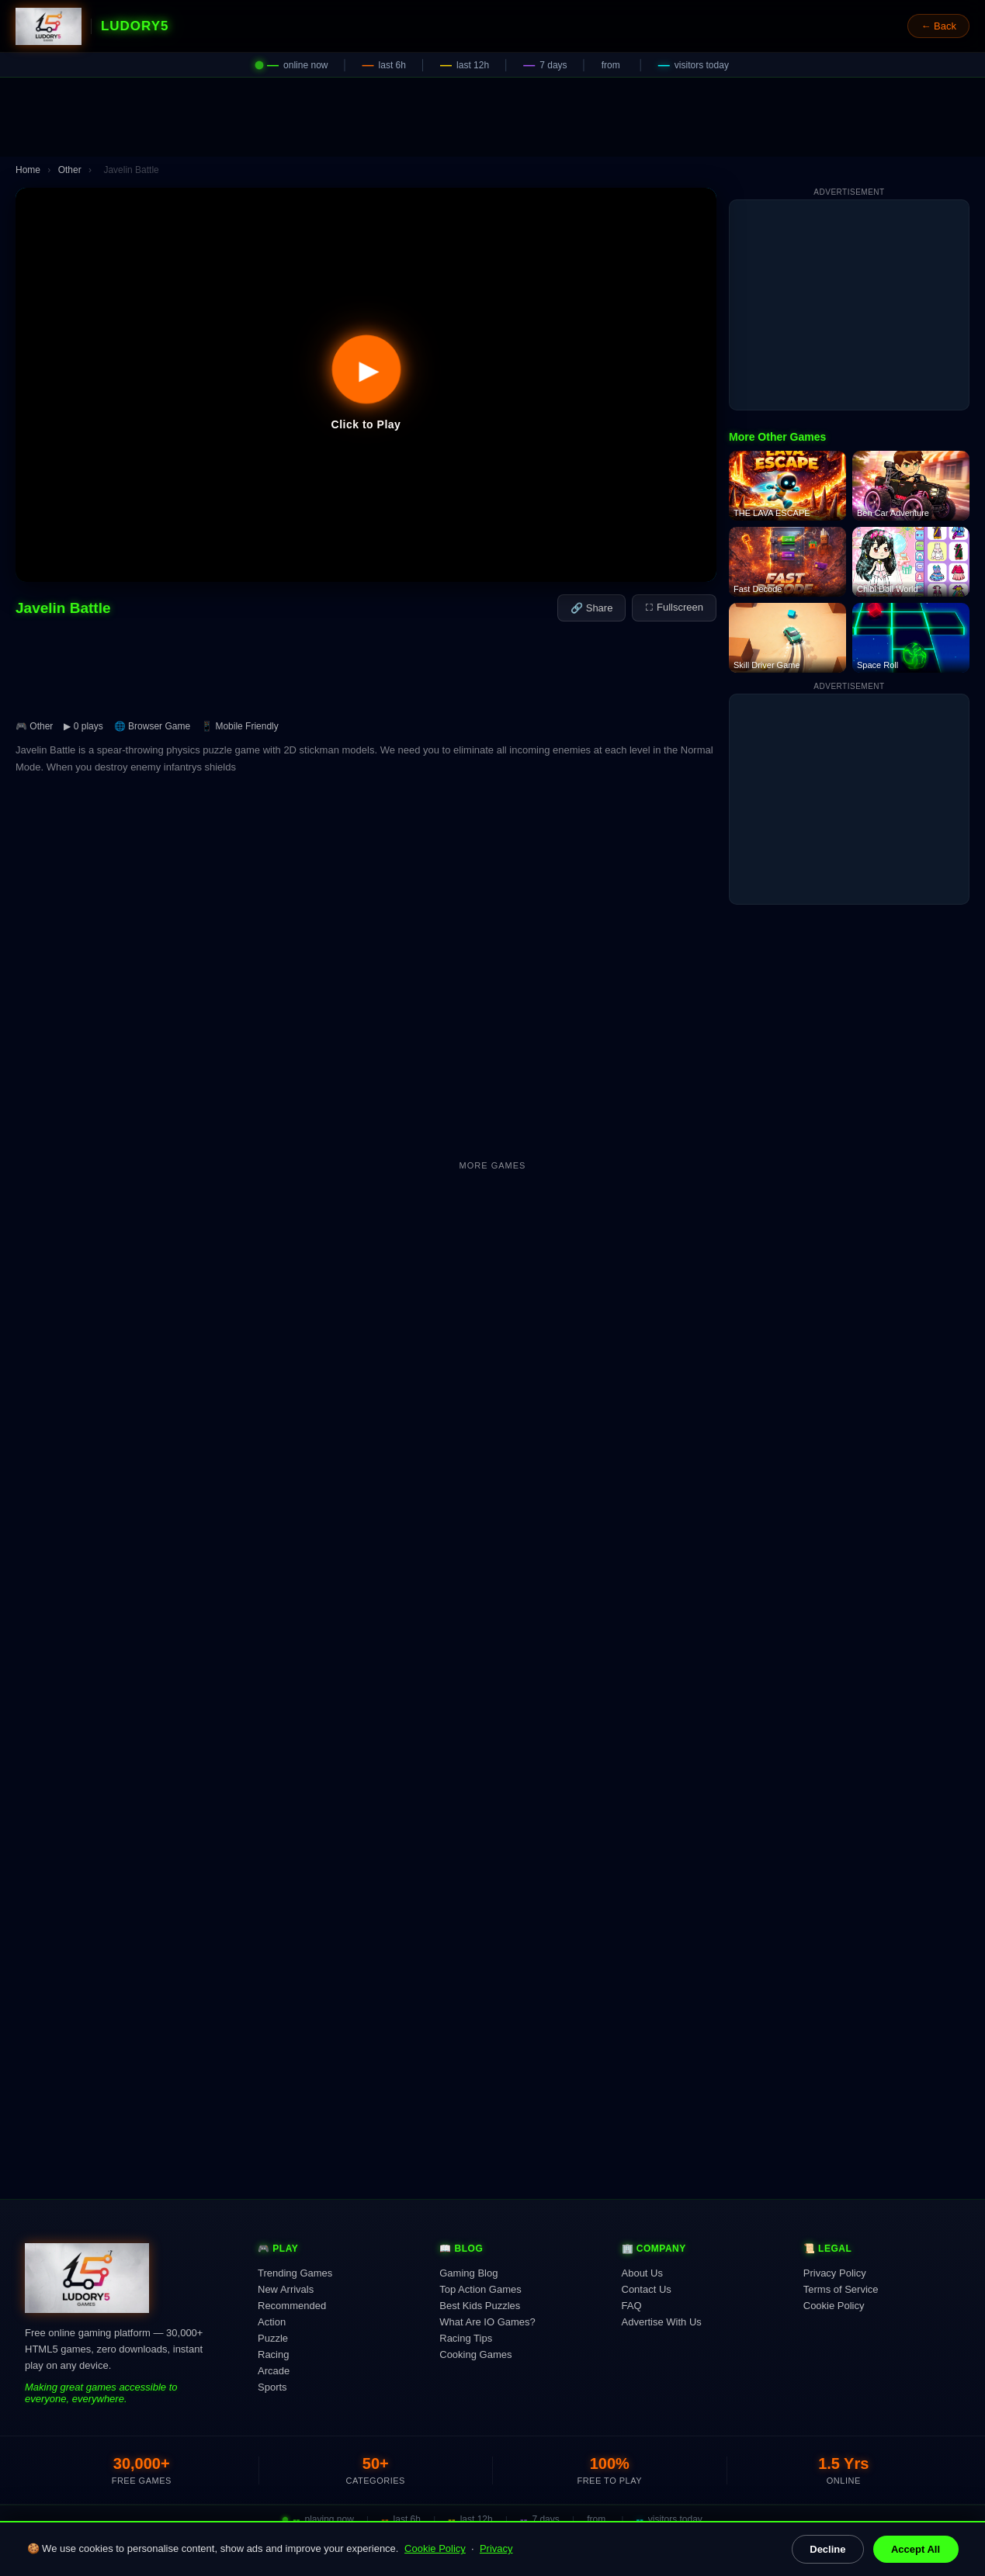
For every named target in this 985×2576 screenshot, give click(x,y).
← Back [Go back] (938, 26)
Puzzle (273, 2338)
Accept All (915, 2549)
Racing (273, 2354)
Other (70, 169)
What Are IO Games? (487, 2322)
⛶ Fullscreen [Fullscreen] (674, 607)
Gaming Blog (468, 2273)
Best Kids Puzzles (479, 2305)
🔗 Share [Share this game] (591, 608)
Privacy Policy (834, 2273)
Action (272, 2322)
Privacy (496, 2548)
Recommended (292, 2305)
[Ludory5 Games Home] (49, 26)
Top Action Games (480, 2289)
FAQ (632, 2305)
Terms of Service (841, 2289)
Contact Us (646, 2289)
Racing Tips (465, 2338)
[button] (366, 385)
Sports (272, 2387)
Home (28, 169)
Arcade (274, 2371)
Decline (827, 2549)
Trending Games (295, 2273)
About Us (642, 2273)
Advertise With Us (662, 2322)
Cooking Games (475, 2354)
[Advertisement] (493, 117)
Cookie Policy (435, 2548)
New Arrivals (286, 2289)
